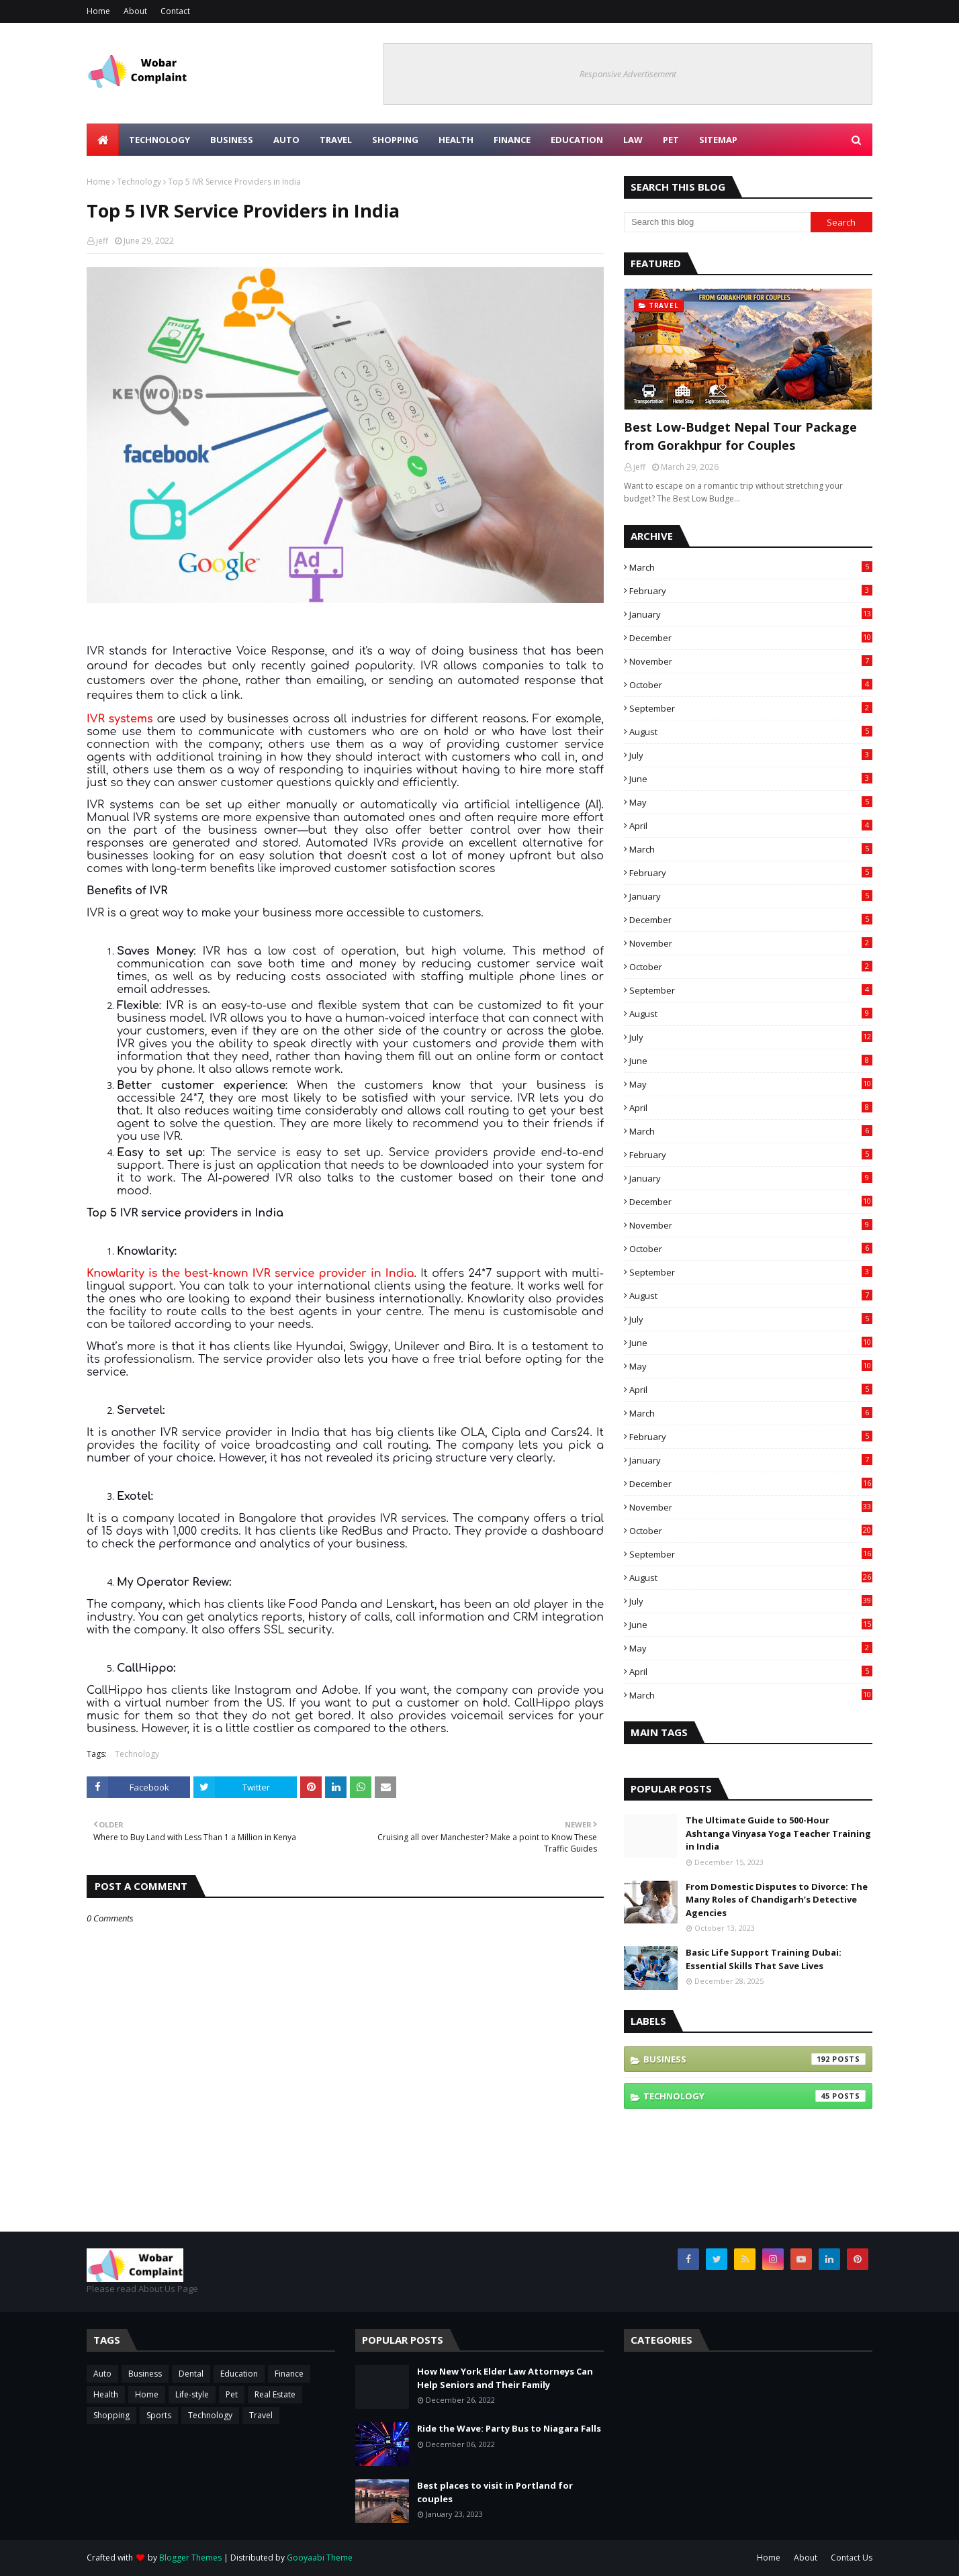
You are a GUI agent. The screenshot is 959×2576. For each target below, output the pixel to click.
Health (105, 2394)
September (750, 708)
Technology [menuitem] (159, 140)
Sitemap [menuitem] (718, 140)
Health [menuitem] (456, 140)
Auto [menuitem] (286, 140)
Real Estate (275, 2394)
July (750, 755)
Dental (191, 2373)
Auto (102, 2373)
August (750, 732)
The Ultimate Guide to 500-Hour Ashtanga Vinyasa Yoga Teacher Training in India (778, 1833)
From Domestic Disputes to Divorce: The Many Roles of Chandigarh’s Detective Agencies (777, 1899)
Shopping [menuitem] (395, 140)
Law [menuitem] (633, 140)
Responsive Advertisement (628, 74)
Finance (289, 2373)
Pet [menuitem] (671, 140)
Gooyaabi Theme (320, 2557)
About (135, 11)
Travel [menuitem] (336, 140)
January (750, 614)
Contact (175, 11)
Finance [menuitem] (512, 140)
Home (98, 11)
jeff (102, 240)
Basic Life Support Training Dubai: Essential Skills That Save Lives (763, 1959)
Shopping (111, 2415)
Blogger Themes (190, 2557)
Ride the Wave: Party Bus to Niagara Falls (509, 2428)
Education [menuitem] (577, 140)
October (750, 685)
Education (239, 2373)
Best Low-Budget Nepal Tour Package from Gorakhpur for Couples (740, 436)
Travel (261, 2415)
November (750, 661)
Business (754, 2059)
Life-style (192, 2394)
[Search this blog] (717, 222)
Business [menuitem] (231, 140)
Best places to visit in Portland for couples (495, 2492)
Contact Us (851, 2557)
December (750, 638)
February (750, 591)
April (750, 826)
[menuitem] (103, 140)
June (750, 779)
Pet (232, 2394)
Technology (139, 181)
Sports (158, 2415)
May (750, 802)
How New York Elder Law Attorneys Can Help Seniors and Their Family (505, 2378)
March (750, 567)
